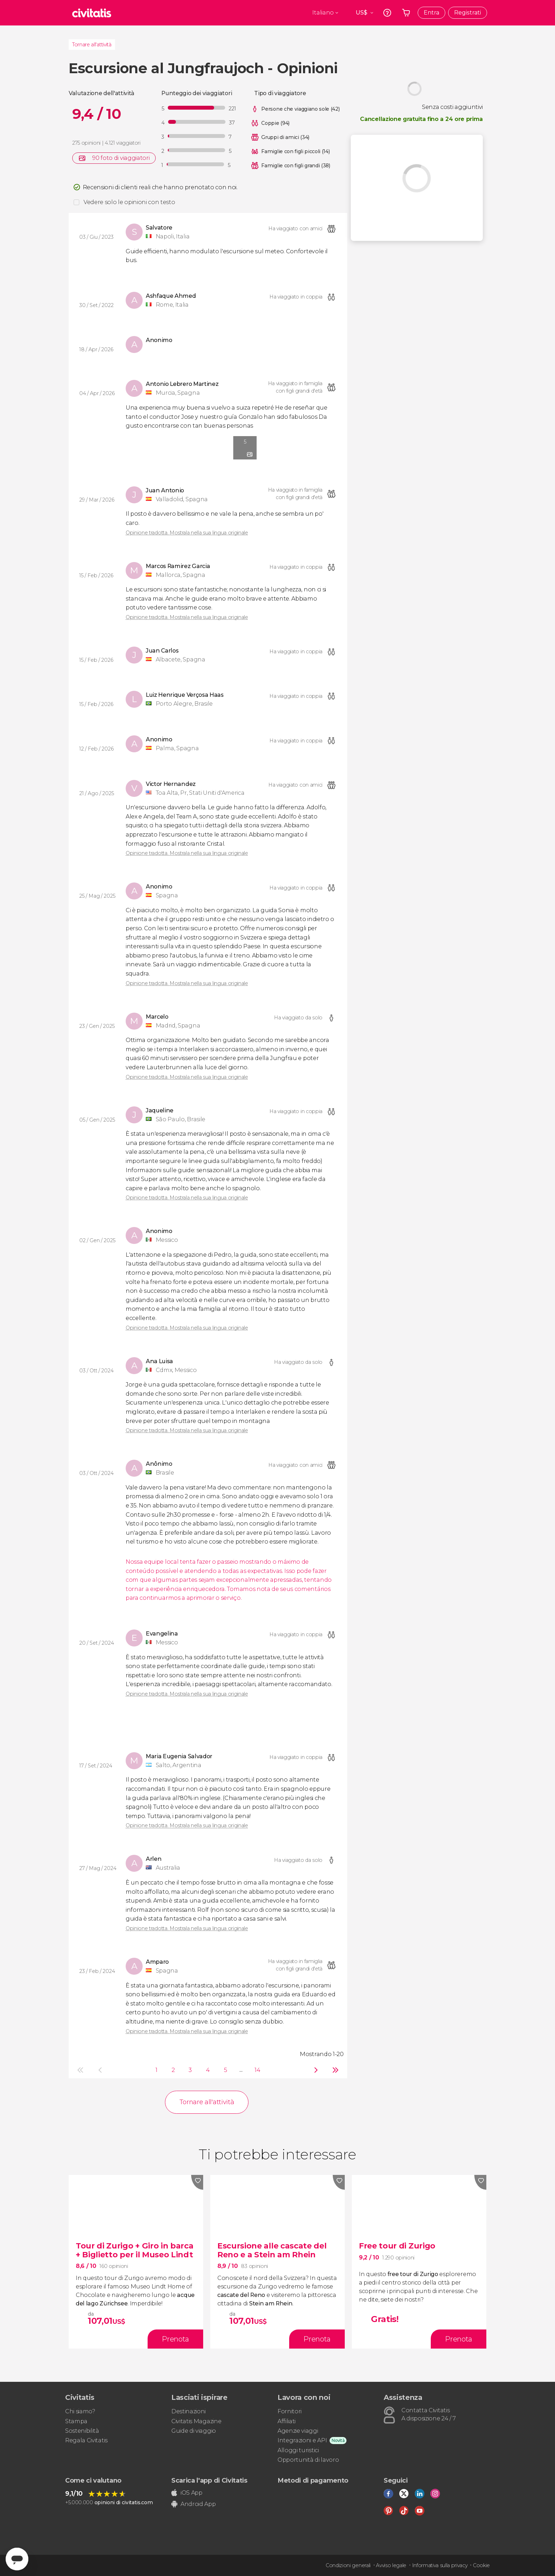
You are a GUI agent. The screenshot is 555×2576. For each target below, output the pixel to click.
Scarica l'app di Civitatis (209, 2480)
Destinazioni (188, 2411)
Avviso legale (391, 2565)
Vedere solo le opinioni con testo (129, 202)
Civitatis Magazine (196, 2421)
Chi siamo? (80, 2411)
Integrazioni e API (302, 2440)
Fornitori (290, 2411)
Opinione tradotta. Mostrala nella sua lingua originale (187, 532)
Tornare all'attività (91, 44)
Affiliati (287, 2421)
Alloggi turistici (298, 2450)
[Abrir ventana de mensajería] (17, 2559)
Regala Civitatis (86, 2440)
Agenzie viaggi (298, 2430)
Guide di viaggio (193, 2430)
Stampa (76, 2421)
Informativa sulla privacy (440, 2565)
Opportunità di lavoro (308, 2459)
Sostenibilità (82, 2430)
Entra (431, 12)
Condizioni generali (348, 2565)
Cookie (481, 2565)
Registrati (467, 12)
